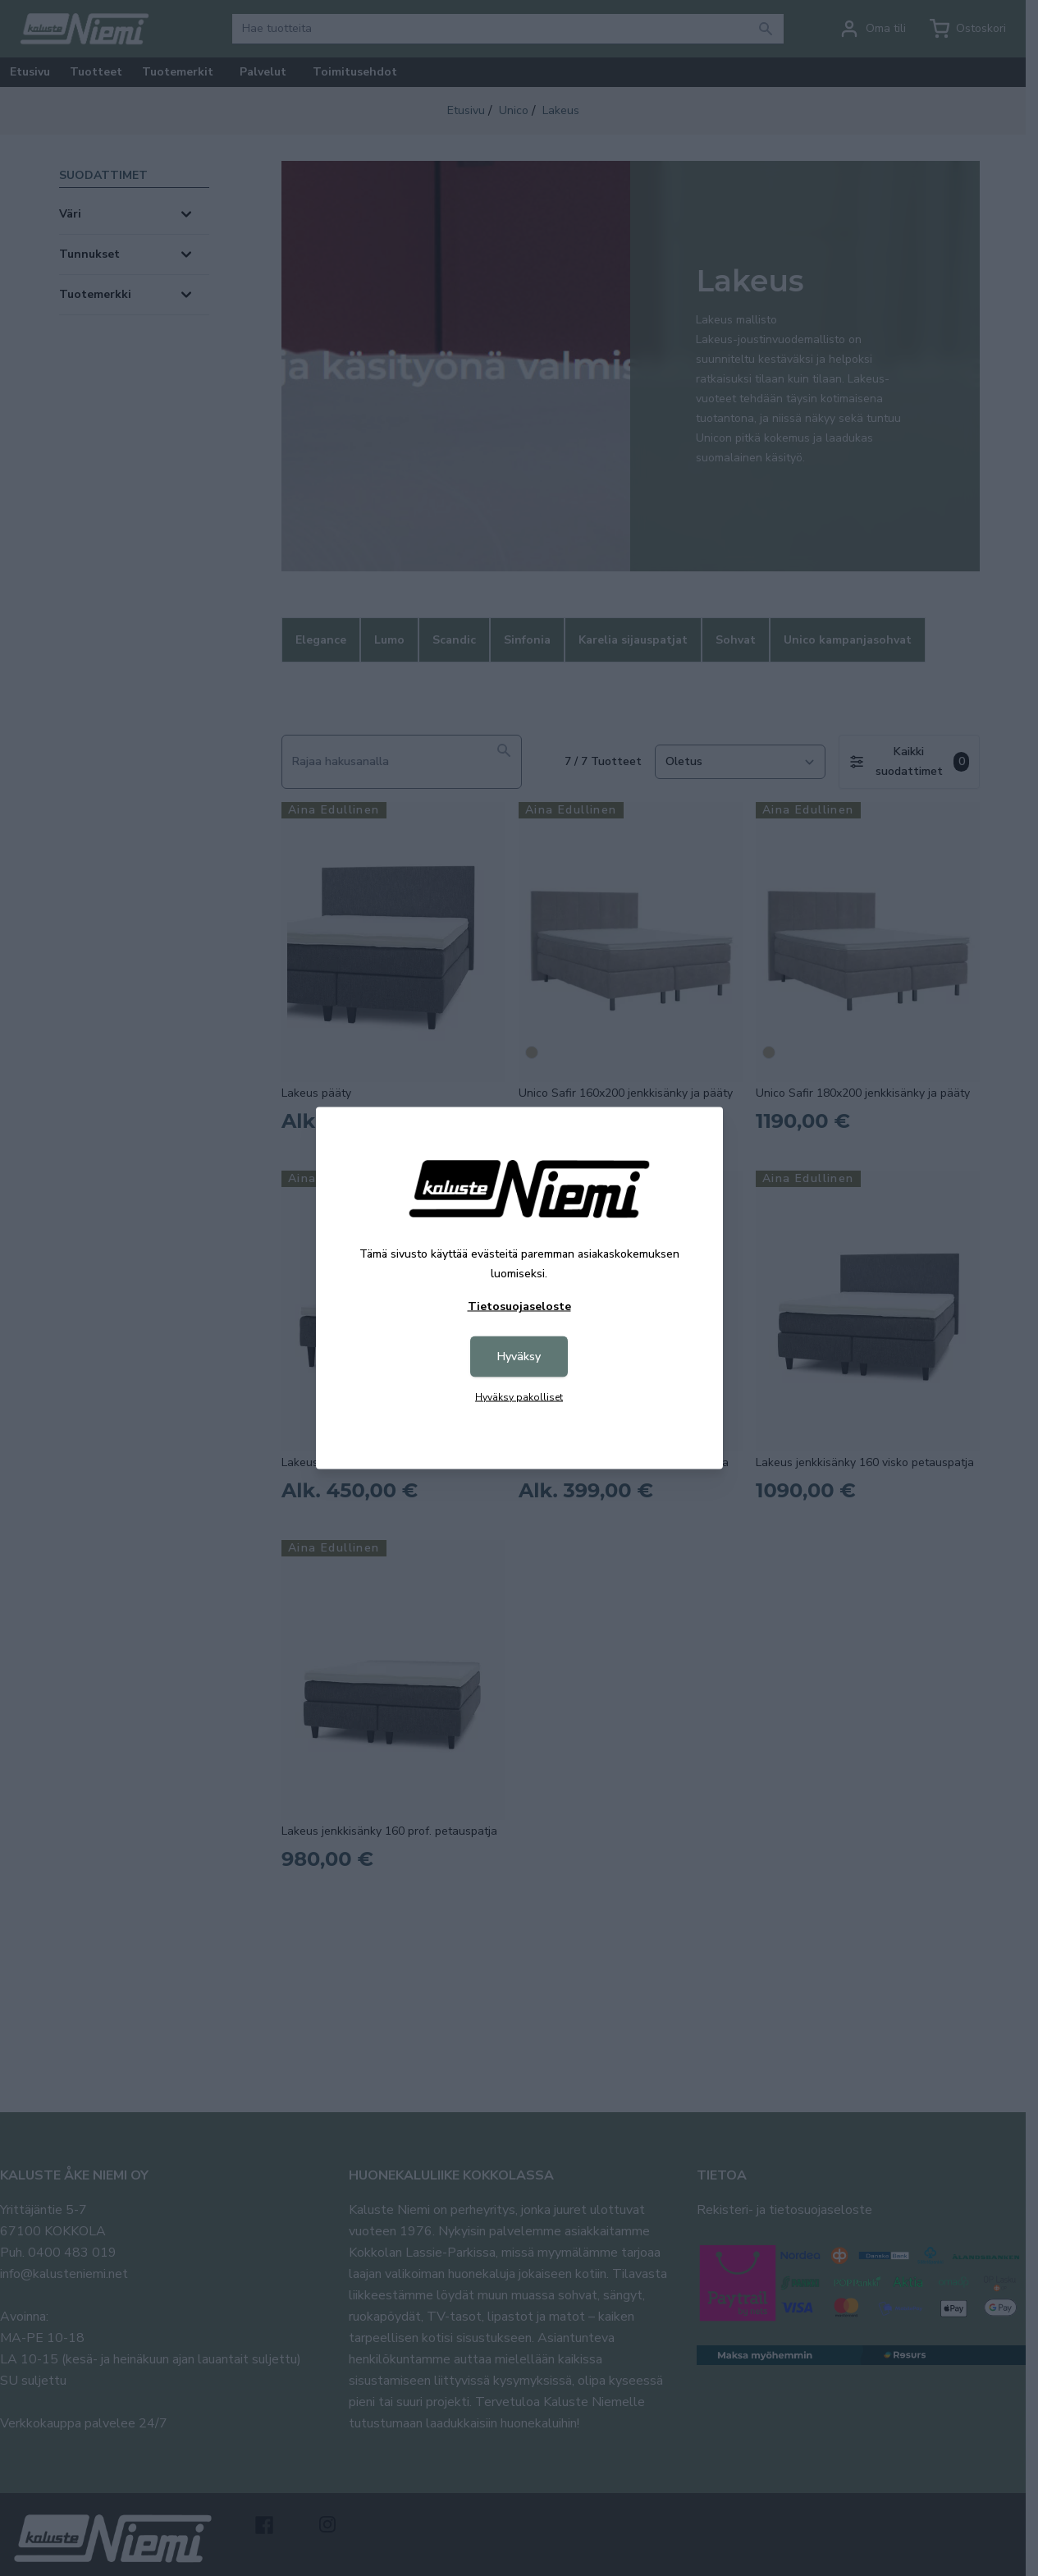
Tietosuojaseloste (519, 1306)
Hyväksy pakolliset (519, 1397)
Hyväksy (519, 1356)
